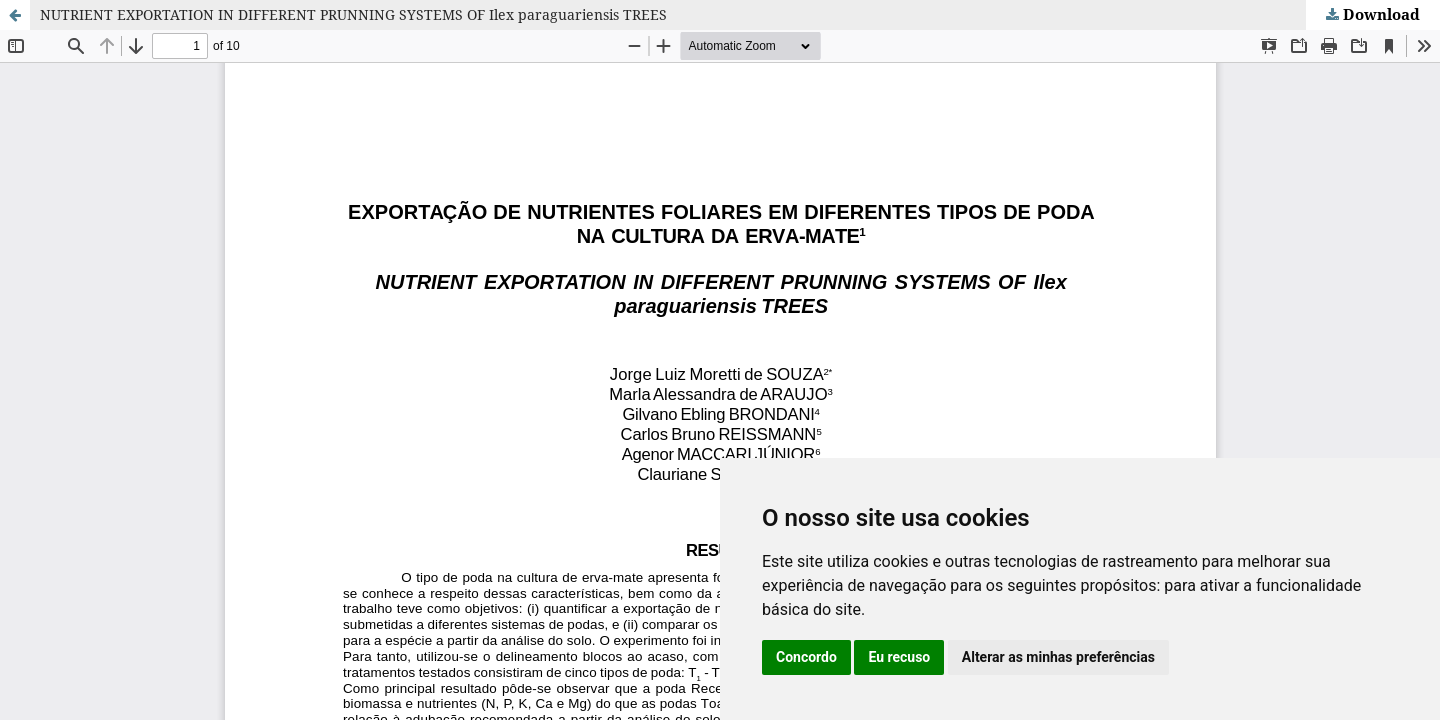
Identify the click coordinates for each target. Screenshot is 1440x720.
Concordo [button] (806, 657)
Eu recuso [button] (899, 657)
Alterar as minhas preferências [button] (1058, 657)
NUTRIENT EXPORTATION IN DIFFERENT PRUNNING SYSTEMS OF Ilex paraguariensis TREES (353, 14)
